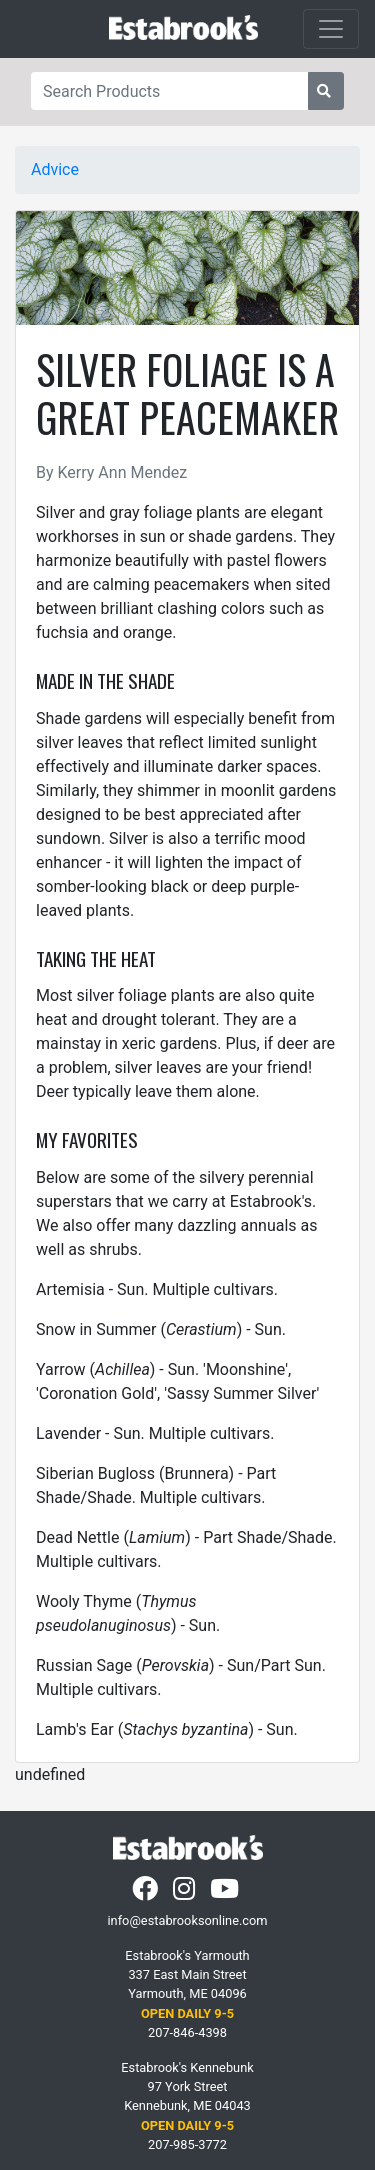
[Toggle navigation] (331, 29)
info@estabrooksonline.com (187, 1920)
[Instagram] (186, 1893)
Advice (55, 169)
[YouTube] (226, 1893)
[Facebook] (147, 1893)
